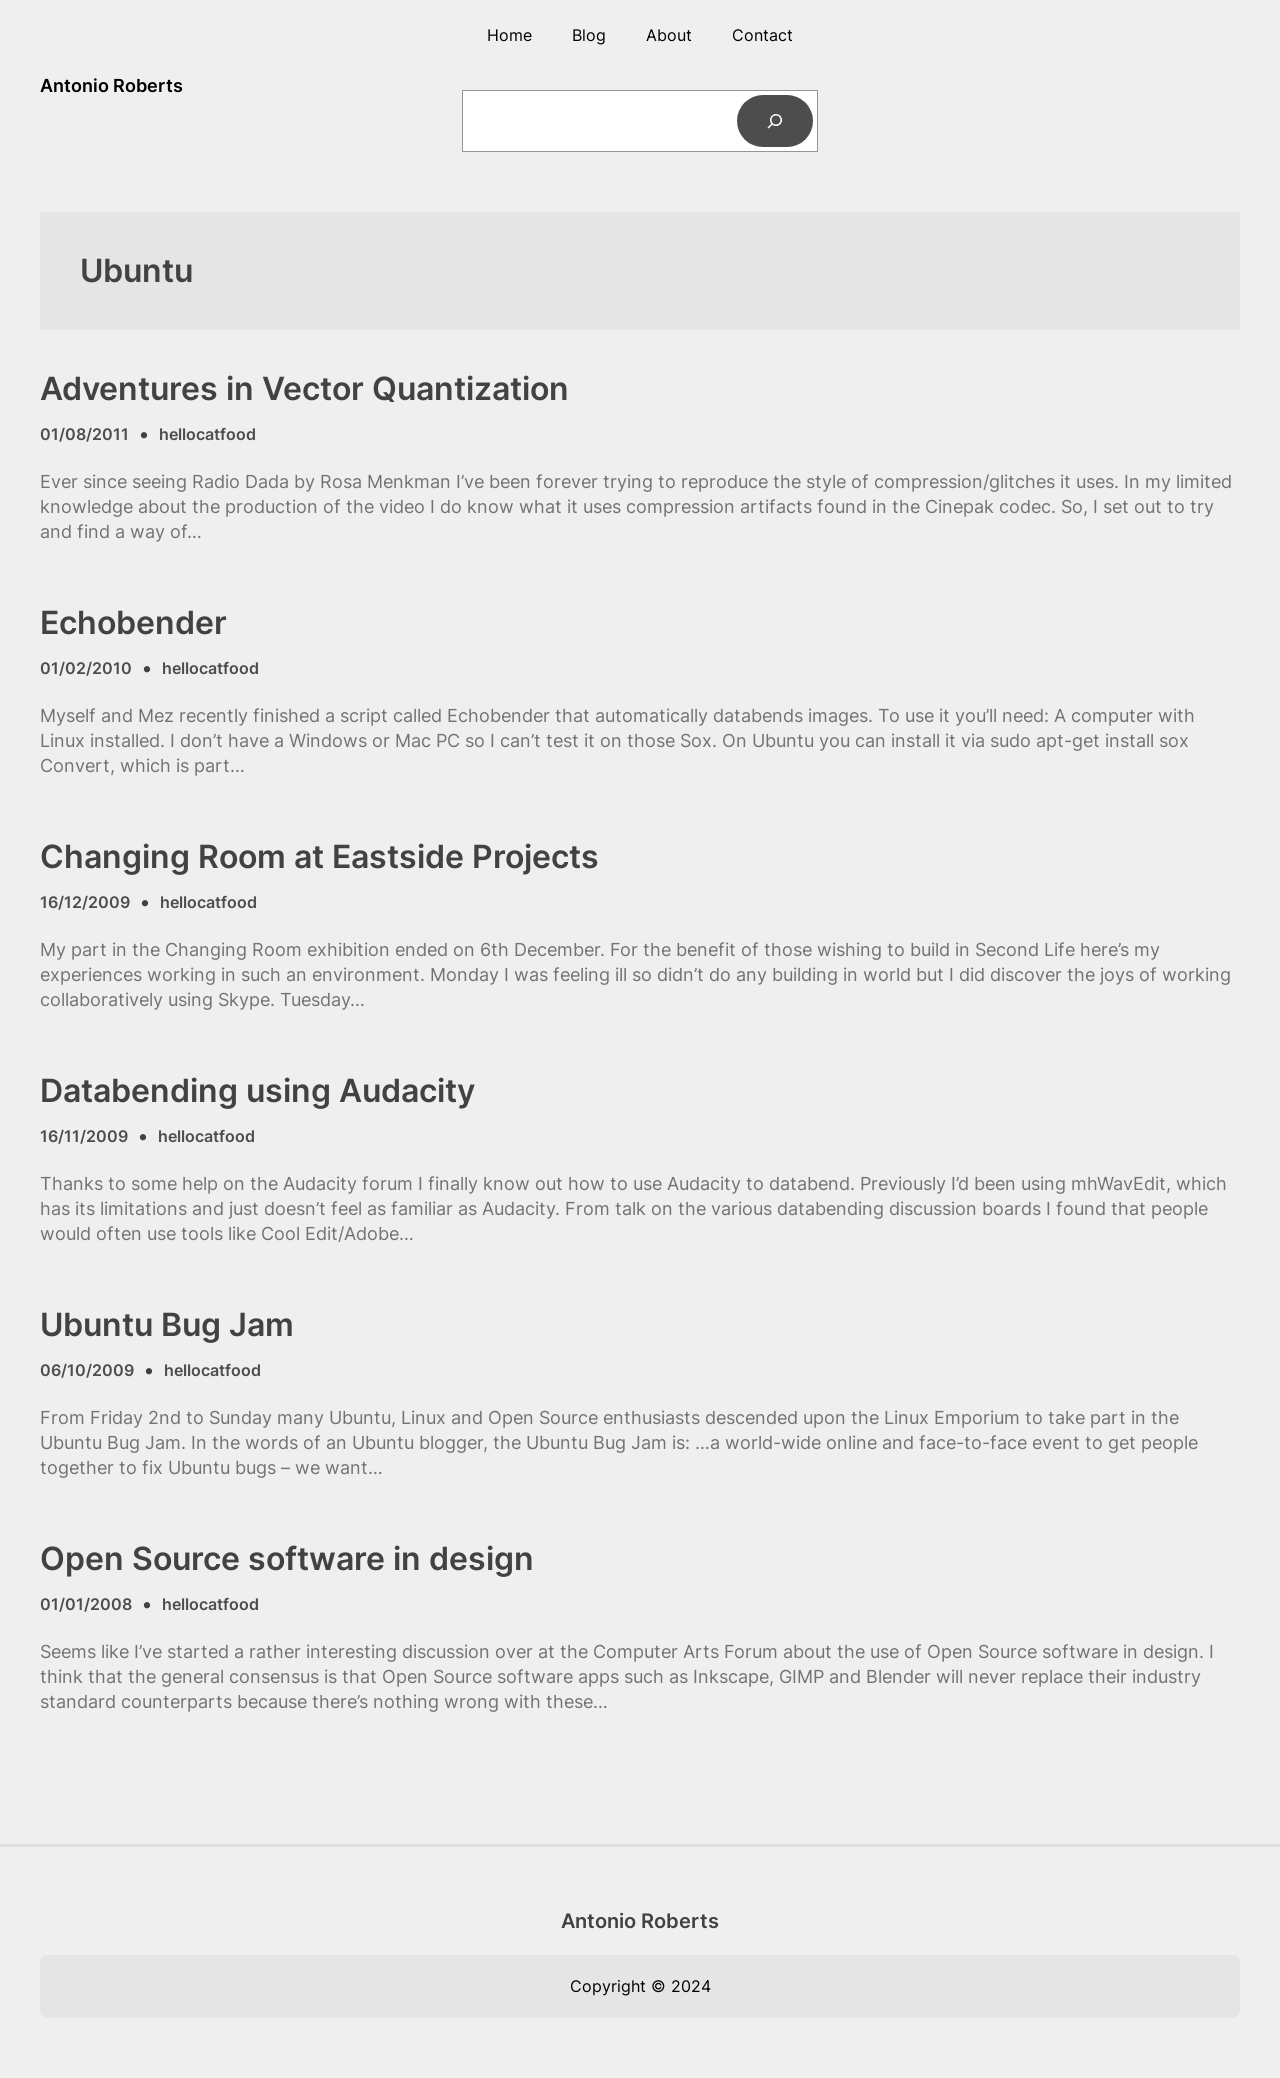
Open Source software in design (287, 1559)
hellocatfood (207, 434)
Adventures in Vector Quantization (304, 389)
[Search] (775, 121)
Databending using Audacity (257, 1091)
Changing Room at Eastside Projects (319, 857)
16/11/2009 (84, 1136)
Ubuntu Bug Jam (167, 1325)
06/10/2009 (87, 1370)
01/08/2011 (84, 434)
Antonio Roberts (111, 85)
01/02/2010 (86, 668)
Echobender (133, 623)
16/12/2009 (85, 902)
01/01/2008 (86, 1604)
